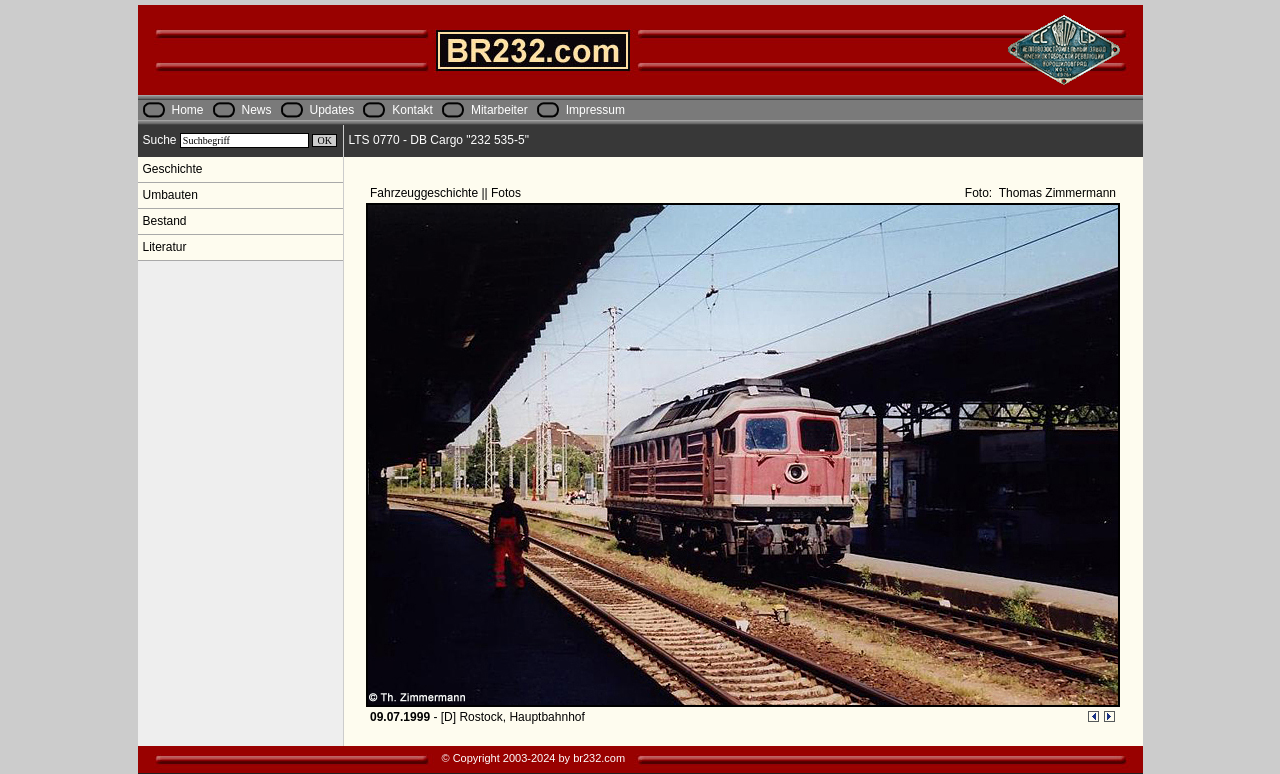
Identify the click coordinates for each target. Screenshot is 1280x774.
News (257, 110)
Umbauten (170, 195)
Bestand (165, 221)
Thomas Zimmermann (1056, 193)
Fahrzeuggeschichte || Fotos (447, 193)
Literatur (165, 247)
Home (188, 110)
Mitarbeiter (499, 110)
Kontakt (412, 110)
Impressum (595, 110)
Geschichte (173, 169)
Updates (332, 110)
